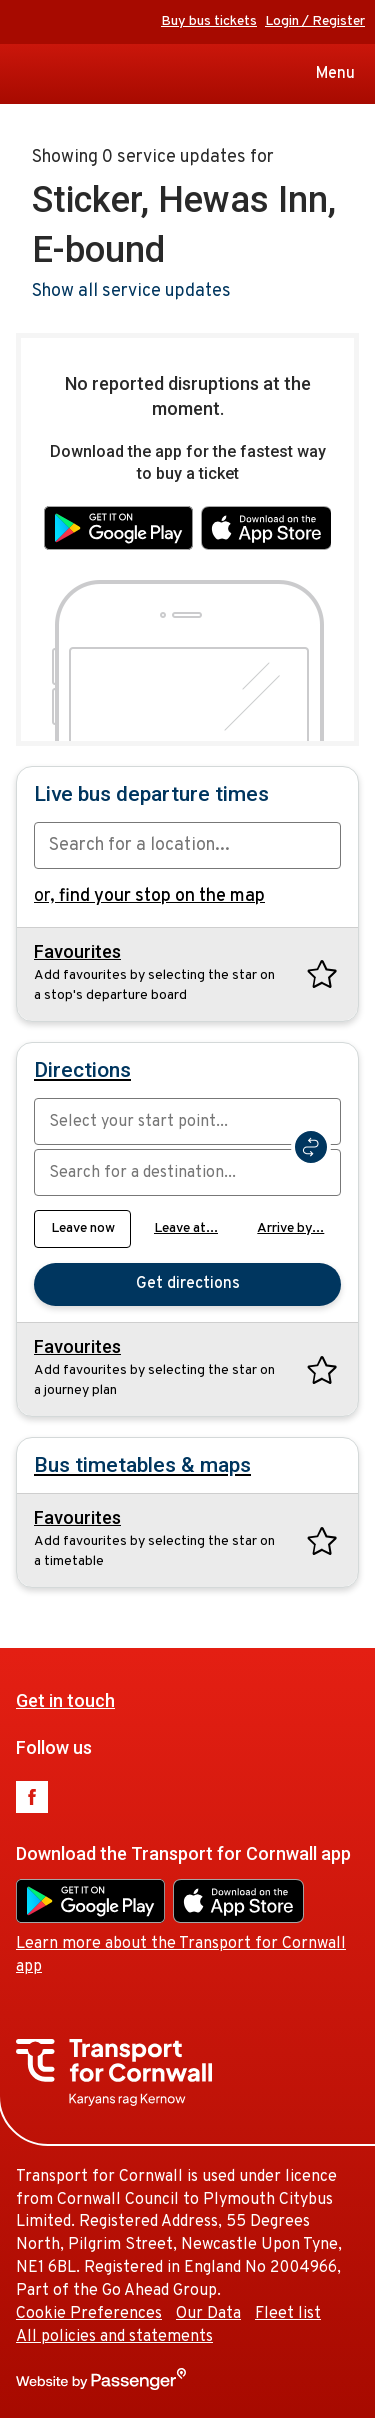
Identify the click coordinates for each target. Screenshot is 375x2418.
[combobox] (187, 845)
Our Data (208, 2314)
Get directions (188, 1284)
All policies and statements (114, 2337)
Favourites (77, 952)
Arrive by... (290, 1228)
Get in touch (65, 1700)
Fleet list (288, 2314)
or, (149, 896)
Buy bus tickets (209, 21)
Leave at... (186, 1228)
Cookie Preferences (89, 2314)
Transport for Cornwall (23, 74)
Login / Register (315, 21)
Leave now (83, 1228)
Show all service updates (131, 291)
